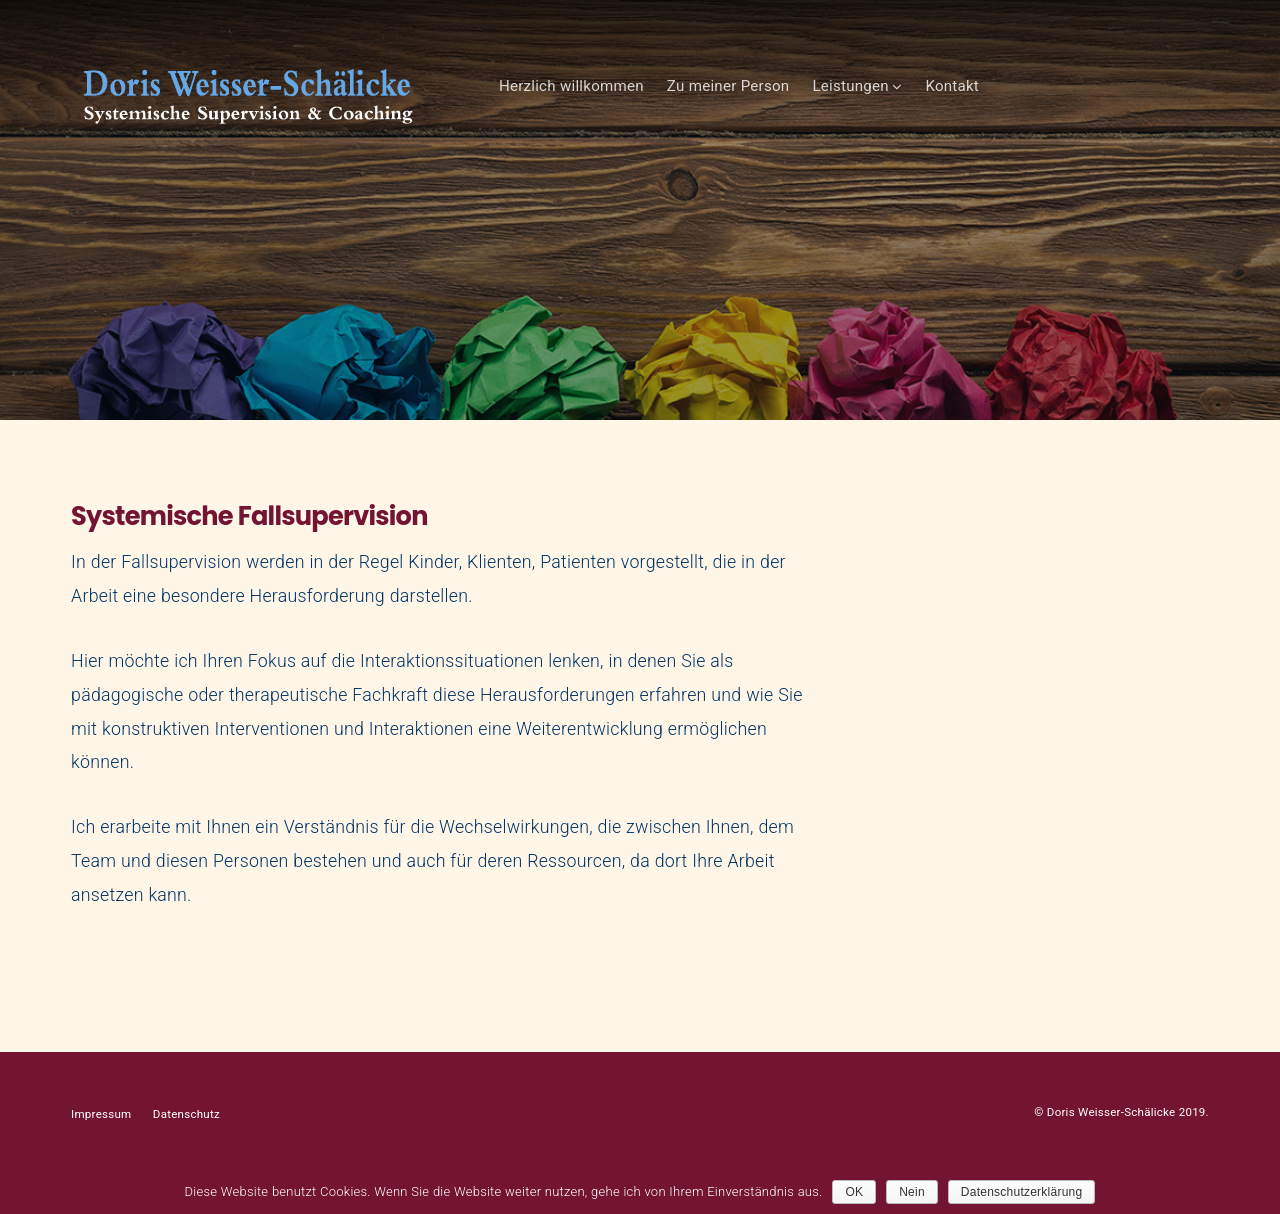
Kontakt (1161, 107)
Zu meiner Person (937, 107)
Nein (912, 1192)
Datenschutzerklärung (1022, 1192)
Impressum (101, 1155)
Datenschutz (186, 1155)
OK (854, 1192)
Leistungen (1059, 107)
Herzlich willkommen (780, 107)
